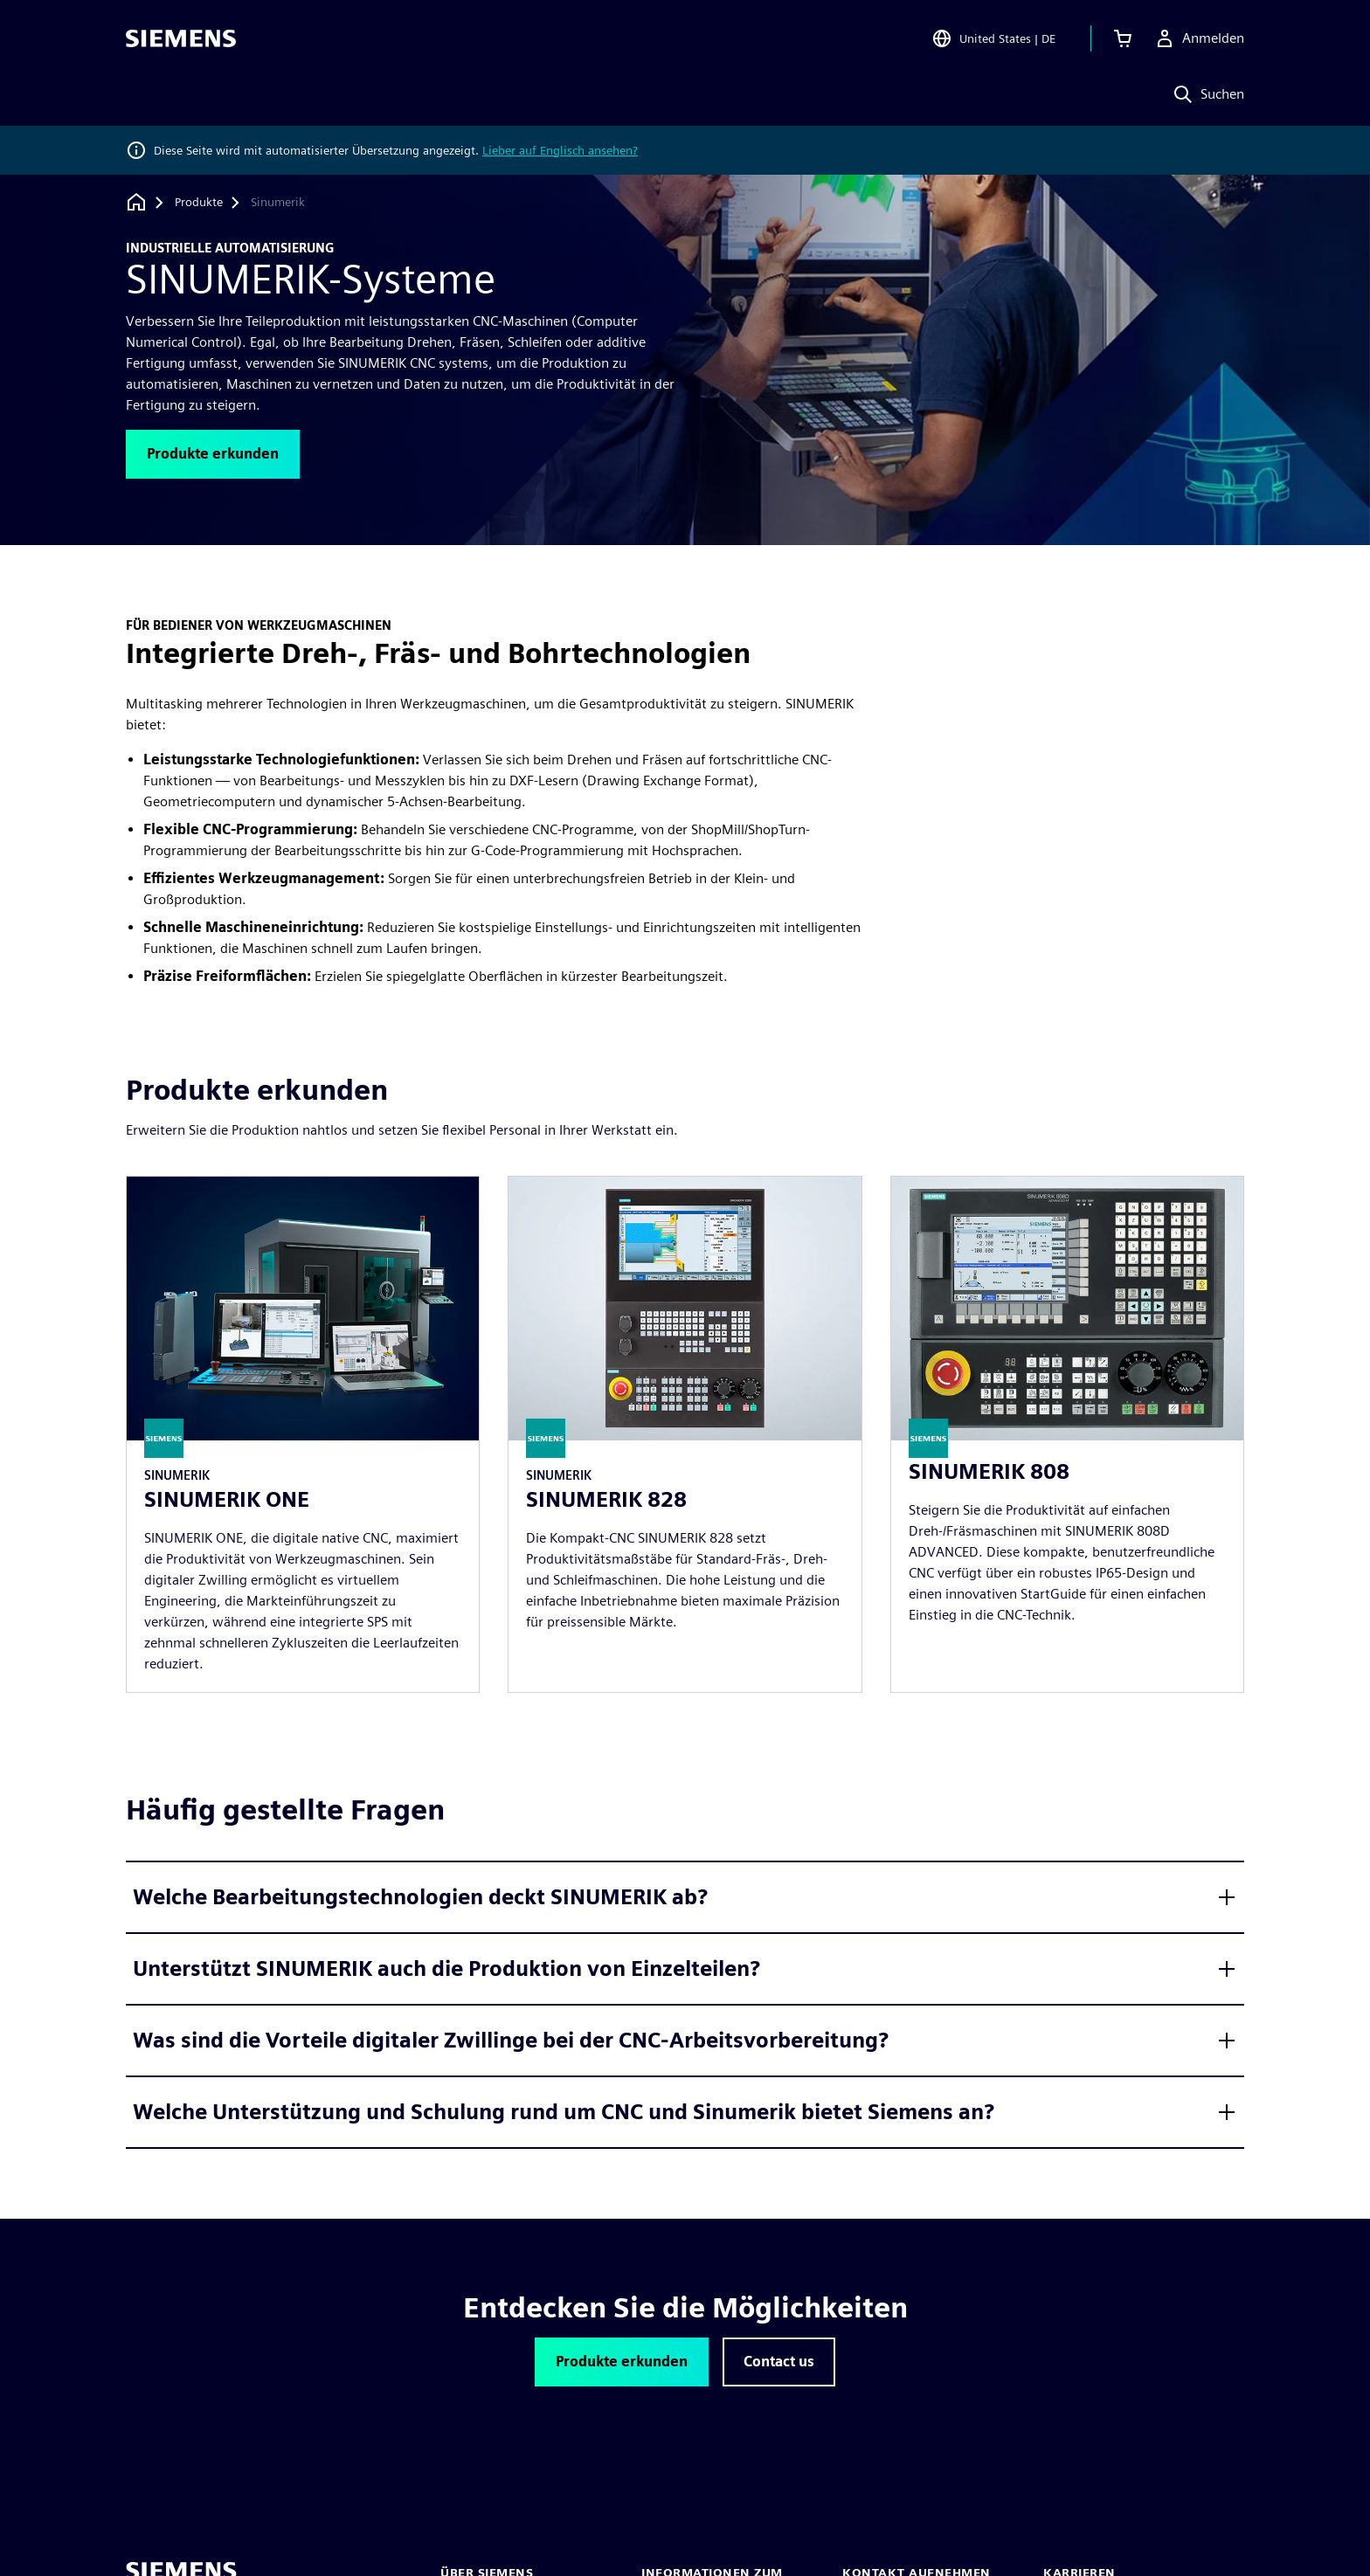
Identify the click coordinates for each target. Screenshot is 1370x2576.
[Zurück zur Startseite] (136, 202)
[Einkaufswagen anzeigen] (1122, 38)
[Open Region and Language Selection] (993, 38)
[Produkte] (199, 202)
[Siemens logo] (181, 38)
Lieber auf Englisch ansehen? (560, 150)
